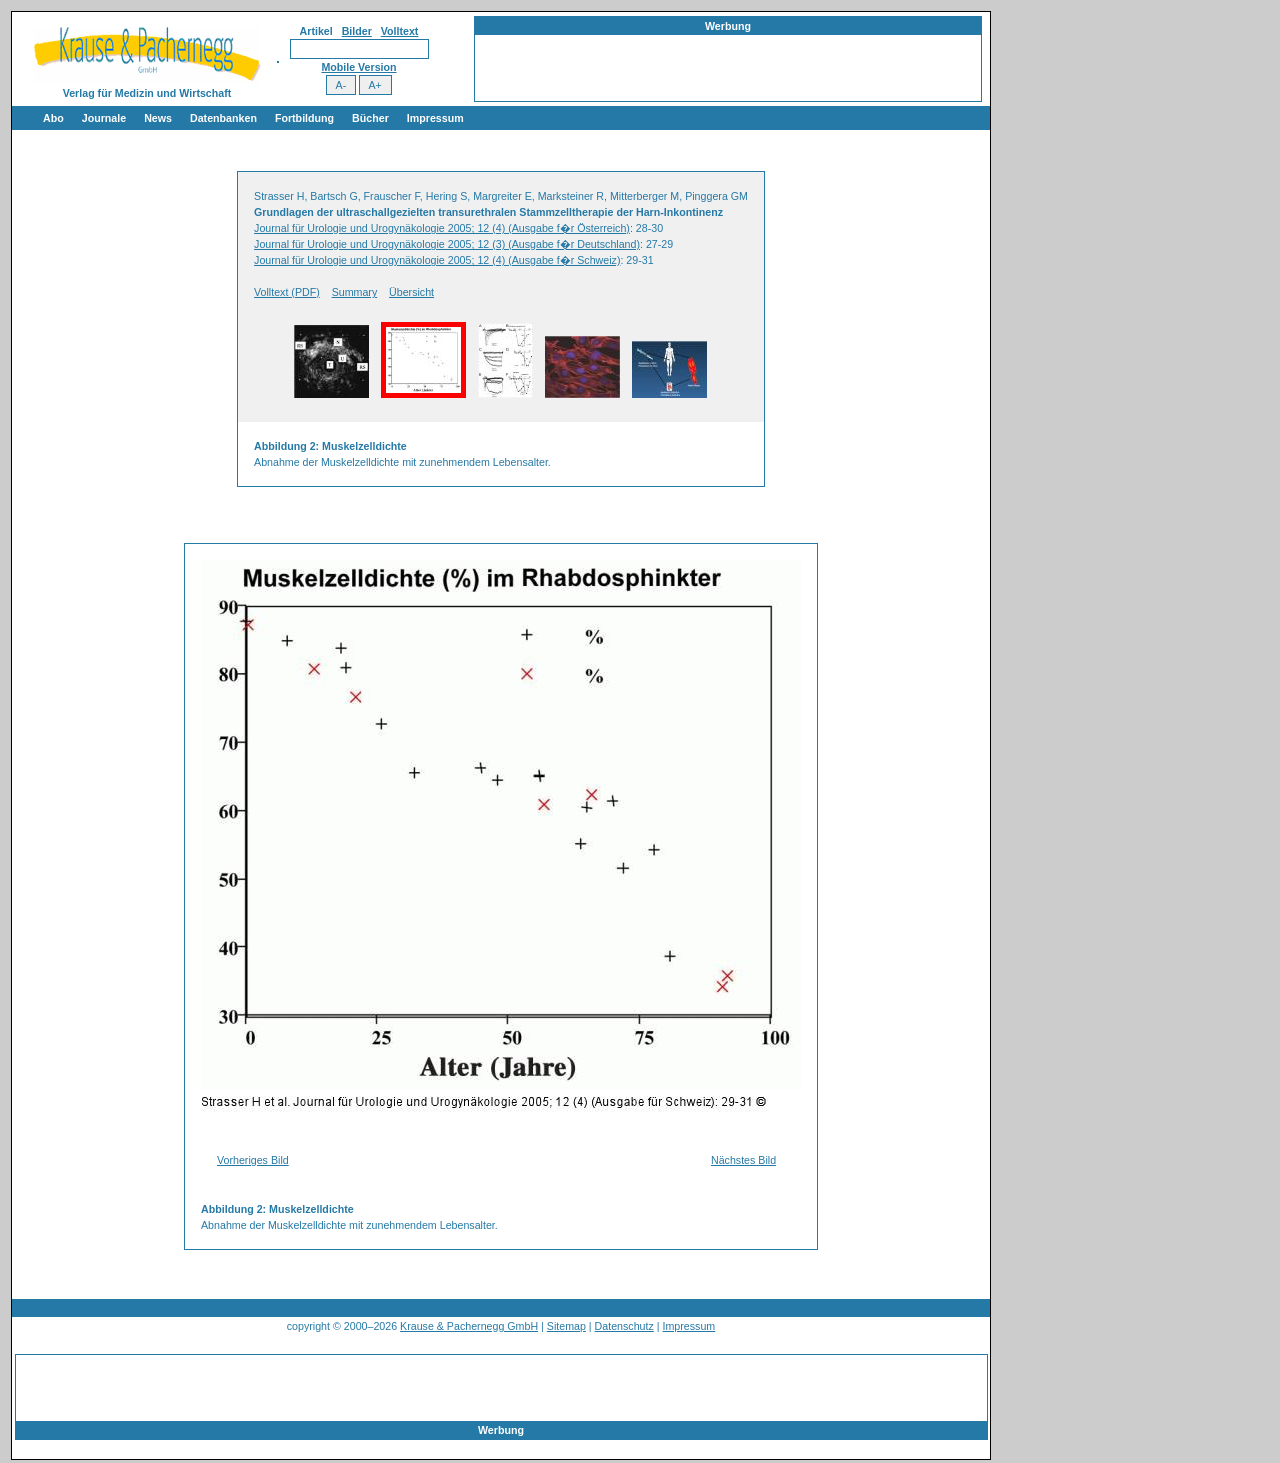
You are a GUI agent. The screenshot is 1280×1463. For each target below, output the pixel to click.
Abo (53, 118)
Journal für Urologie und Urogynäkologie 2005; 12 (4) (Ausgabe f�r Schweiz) (437, 260)
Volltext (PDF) (287, 292)
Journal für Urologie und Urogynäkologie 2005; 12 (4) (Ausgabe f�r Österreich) (442, 228)
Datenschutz (624, 1326)
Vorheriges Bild (253, 1160)
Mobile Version (358, 67)
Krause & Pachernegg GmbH (469, 1326)
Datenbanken (223, 118)
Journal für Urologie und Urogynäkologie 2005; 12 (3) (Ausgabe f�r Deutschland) (447, 244)
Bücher (370, 118)
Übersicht (411, 292)
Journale (104, 118)
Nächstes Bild (743, 1160)
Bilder (357, 31)
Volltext (400, 31)
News (158, 118)
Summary (355, 292)
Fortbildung (304, 118)
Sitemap (566, 1326)
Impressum (435, 118)
